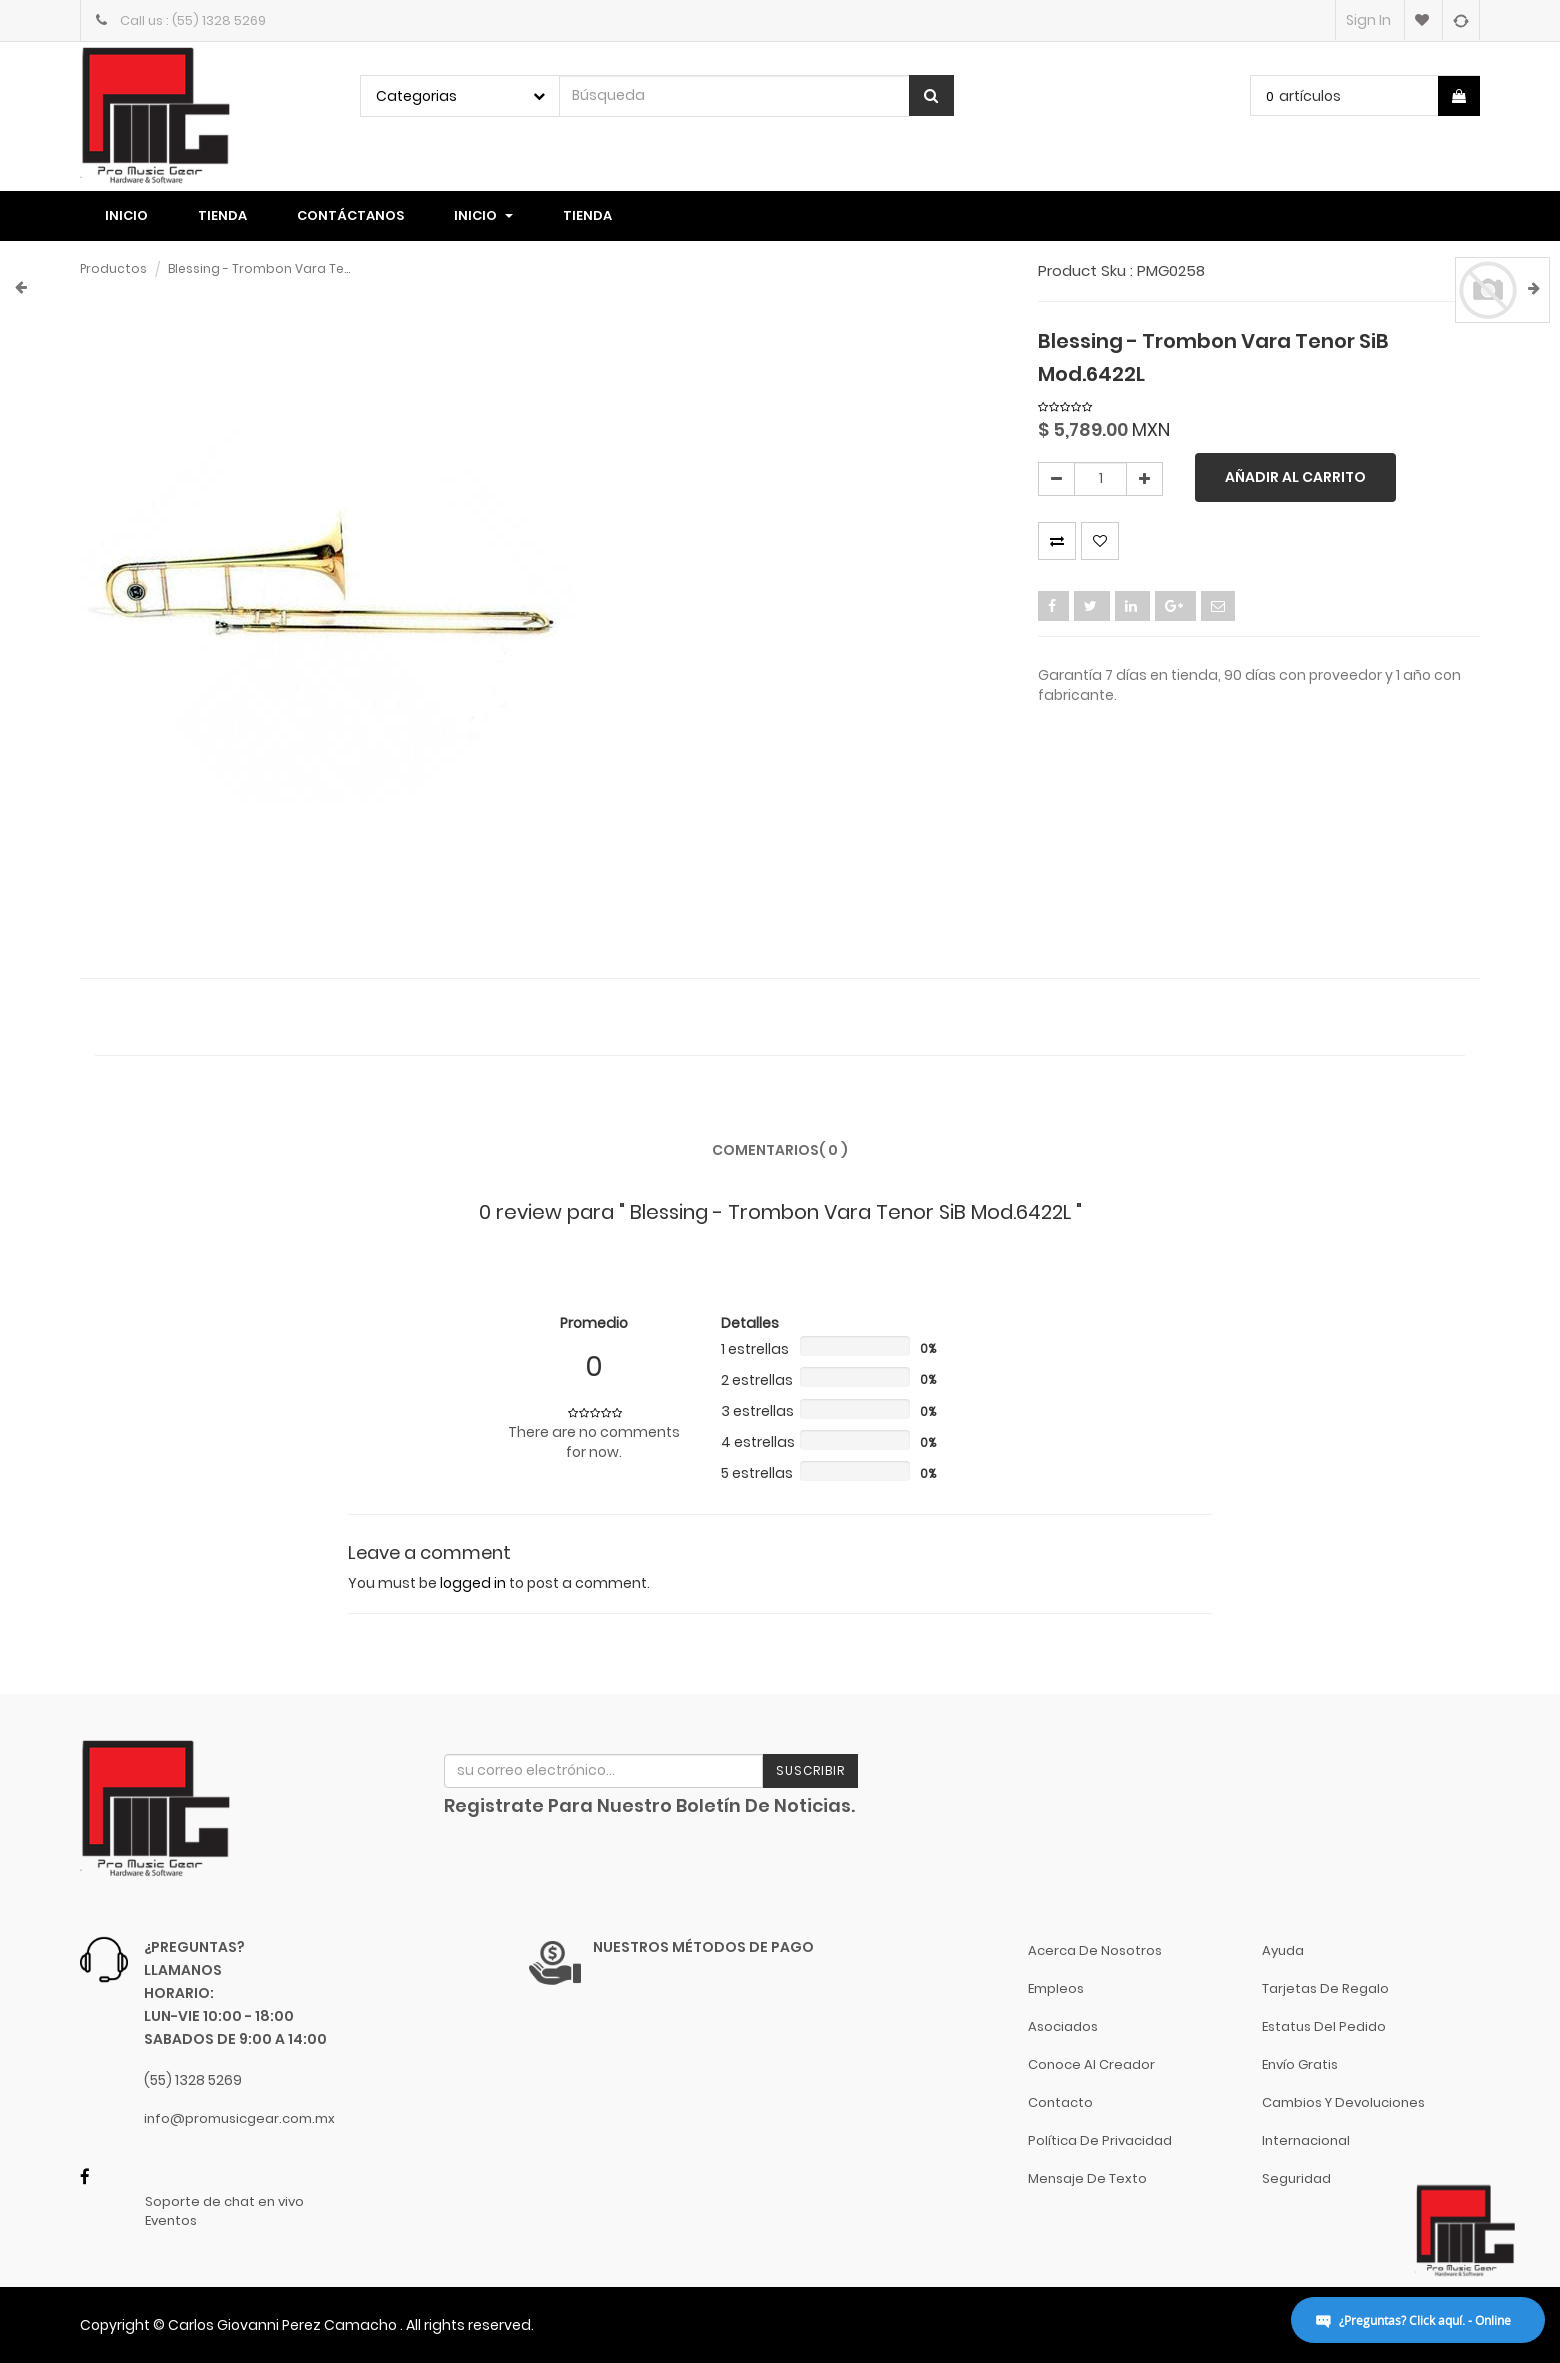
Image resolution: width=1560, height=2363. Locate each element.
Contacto (1060, 2102)
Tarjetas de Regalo (1325, 1988)
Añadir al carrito (1295, 477)
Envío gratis (1300, 2064)
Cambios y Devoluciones (1343, 2102)
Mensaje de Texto (1087, 2178)
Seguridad (1296, 2178)
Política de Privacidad (1100, 2140)
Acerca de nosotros (1095, 1950)
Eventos (171, 2221)
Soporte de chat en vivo (224, 2202)
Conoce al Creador (1091, 2064)
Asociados (1063, 2026)
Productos (113, 268)
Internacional (1306, 2140)
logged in (473, 1583)
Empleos (1056, 1988)
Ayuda (1283, 1950)
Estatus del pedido (1324, 2026)
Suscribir (810, 1770)
